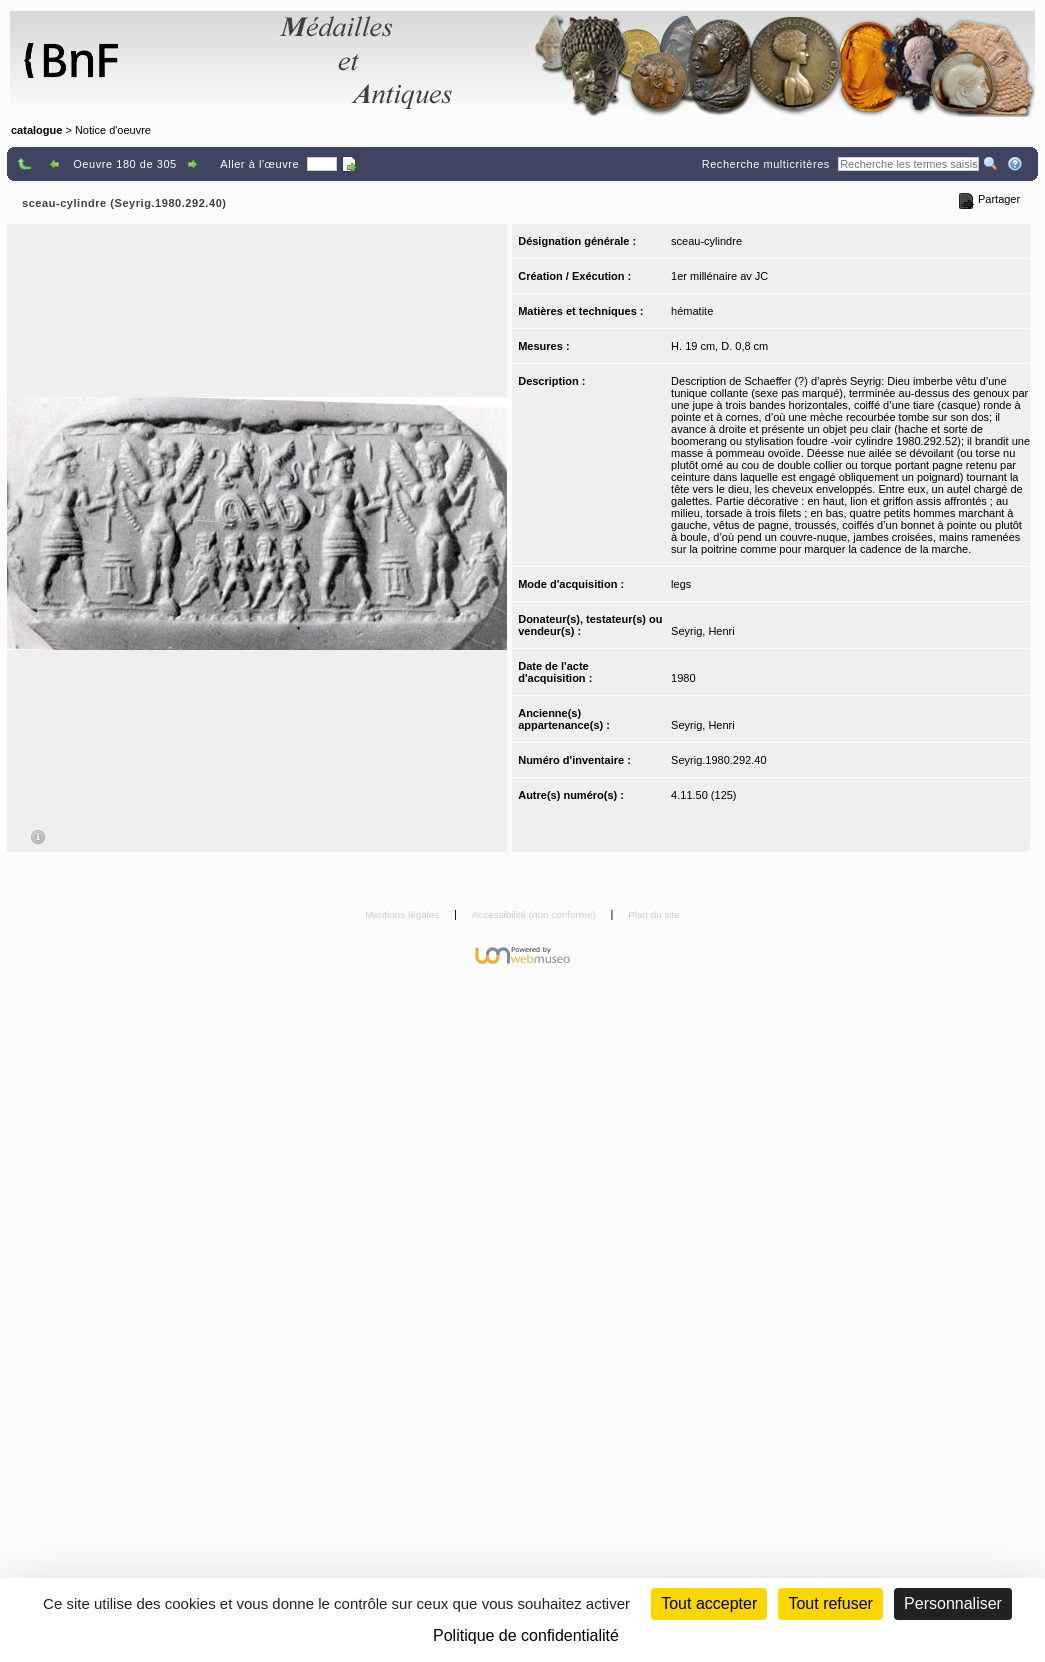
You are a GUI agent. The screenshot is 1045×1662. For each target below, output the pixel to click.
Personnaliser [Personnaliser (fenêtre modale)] (953, 1603)
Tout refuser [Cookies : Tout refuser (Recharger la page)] (830, 1603)
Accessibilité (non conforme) (535, 914)
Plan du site (654, 914)
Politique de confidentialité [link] (526, 1635)
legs (681, 584)
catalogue (36, 130)
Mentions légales (403, 914)
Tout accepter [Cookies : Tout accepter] (709, 1603)
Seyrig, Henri (703, 631)
